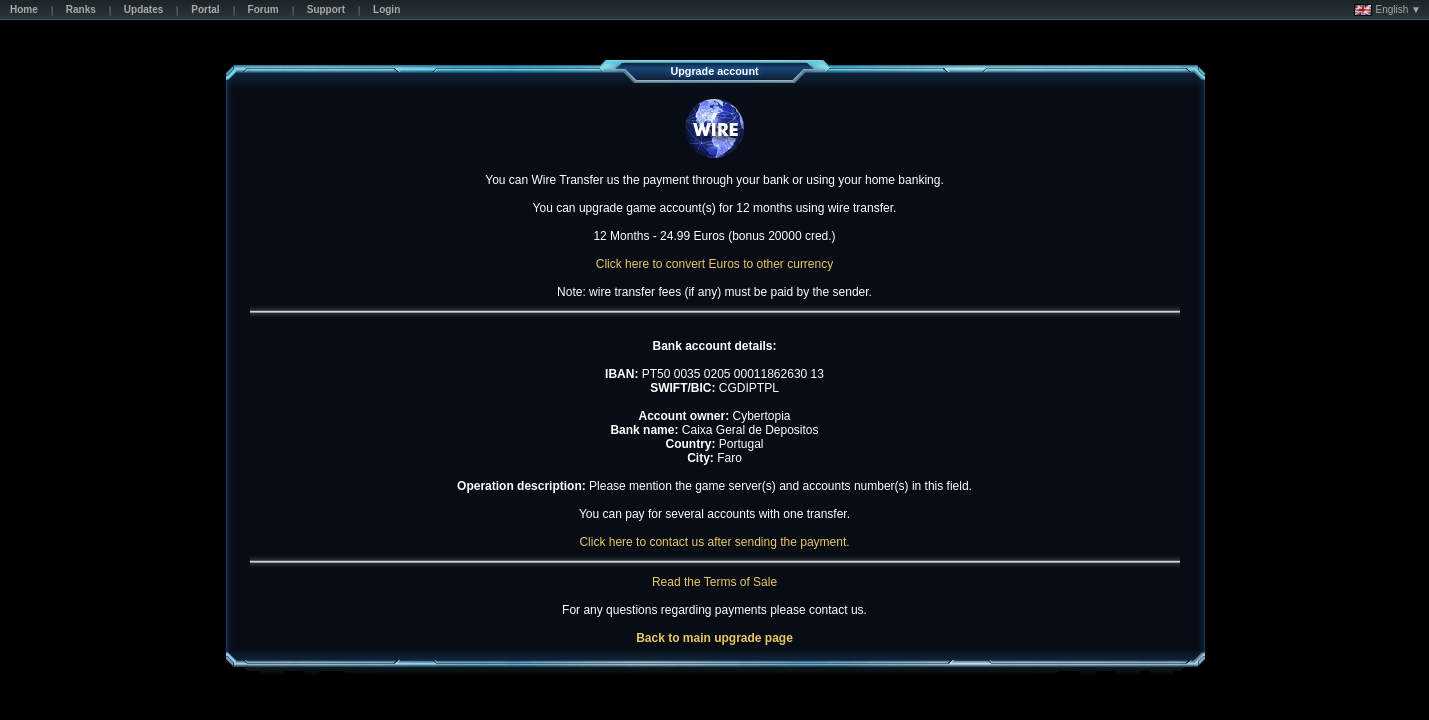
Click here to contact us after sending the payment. (714, 542)
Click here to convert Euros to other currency (714, 264)
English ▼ (1387, 10)
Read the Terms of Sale (714, 582)
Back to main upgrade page (714, 638)
